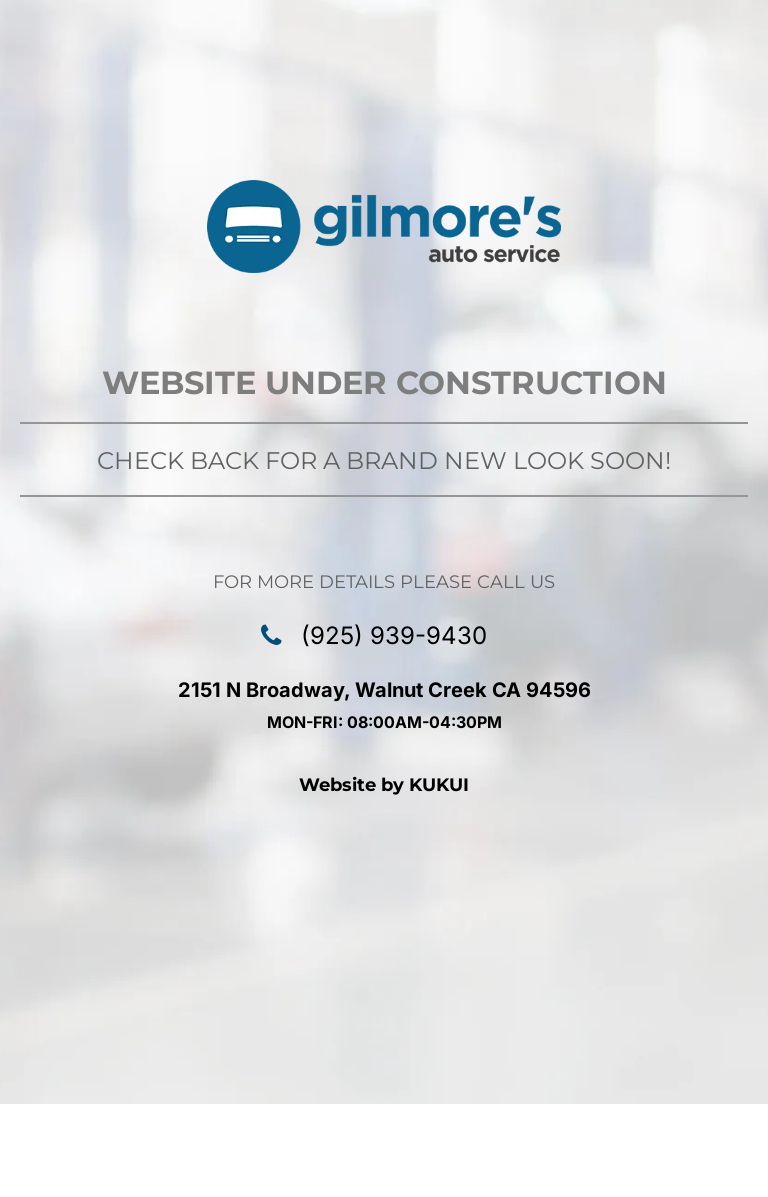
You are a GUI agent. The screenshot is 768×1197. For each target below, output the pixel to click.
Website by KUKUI (384, 785)
